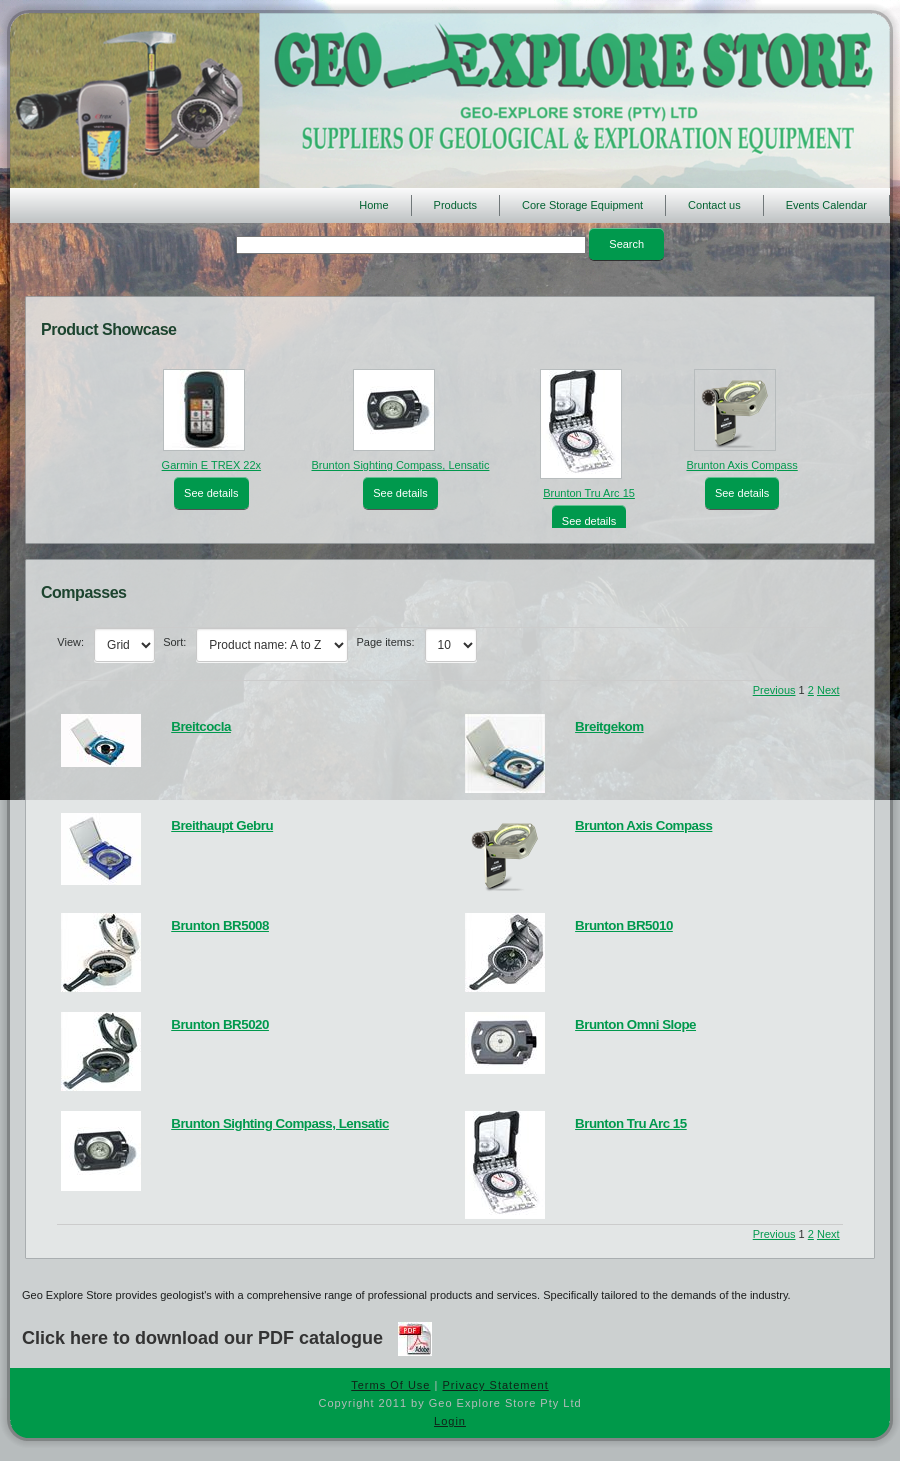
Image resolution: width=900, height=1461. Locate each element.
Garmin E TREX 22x (211, 465)
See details (211, 493)
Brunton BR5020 (220, 1024)
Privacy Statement (495, 1385)
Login (450, 1421)
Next (828, 690)
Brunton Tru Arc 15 (589, 493)
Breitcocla (201, 726)
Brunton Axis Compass (741, 465)
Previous (774, 690)
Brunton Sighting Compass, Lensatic (400, 465)
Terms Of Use (390, 1385)
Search (626, 244)
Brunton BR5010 (624, 925)
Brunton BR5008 (220, 925)
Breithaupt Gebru (222, 825)
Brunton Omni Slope (635, 1024)
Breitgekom (609, 726)
